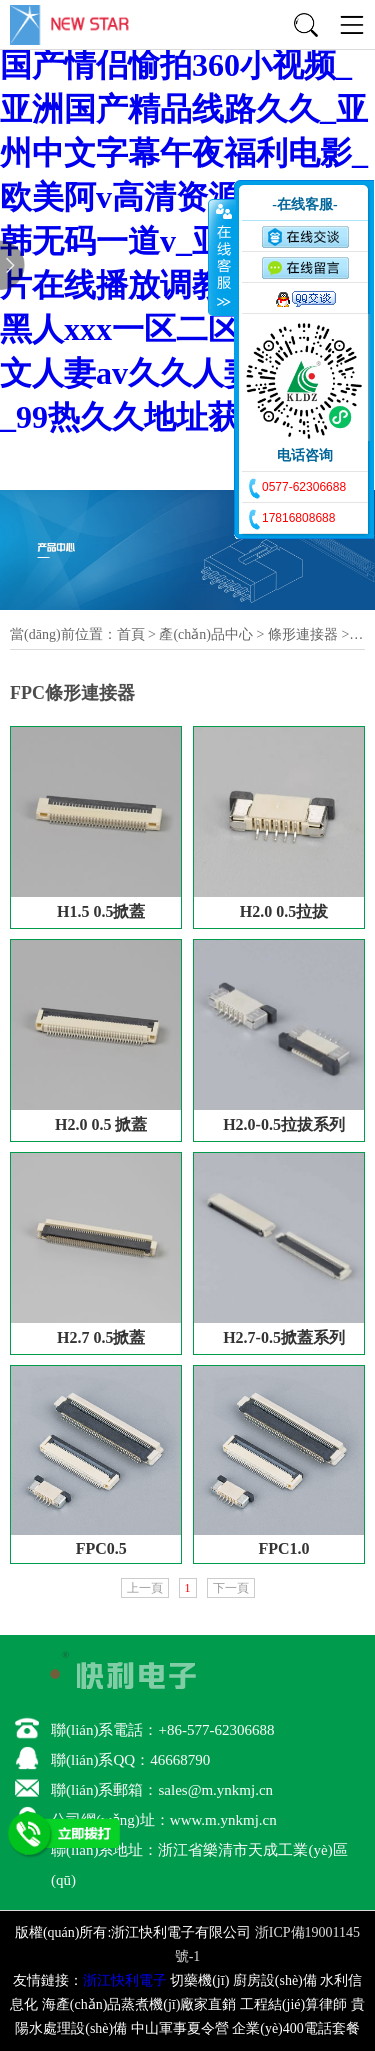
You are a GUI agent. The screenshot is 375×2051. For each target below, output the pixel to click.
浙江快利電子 (125, 1980)
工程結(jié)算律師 (293, 2004)
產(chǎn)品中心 (206, 634)
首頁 (131, 634)
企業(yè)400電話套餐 (296, 2028)
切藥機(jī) (199, 1980)
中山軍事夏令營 (180, 2028)
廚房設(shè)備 (275, 1980)
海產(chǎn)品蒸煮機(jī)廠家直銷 (139, 2004)
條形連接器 (303, 634)
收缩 (222, 257)
